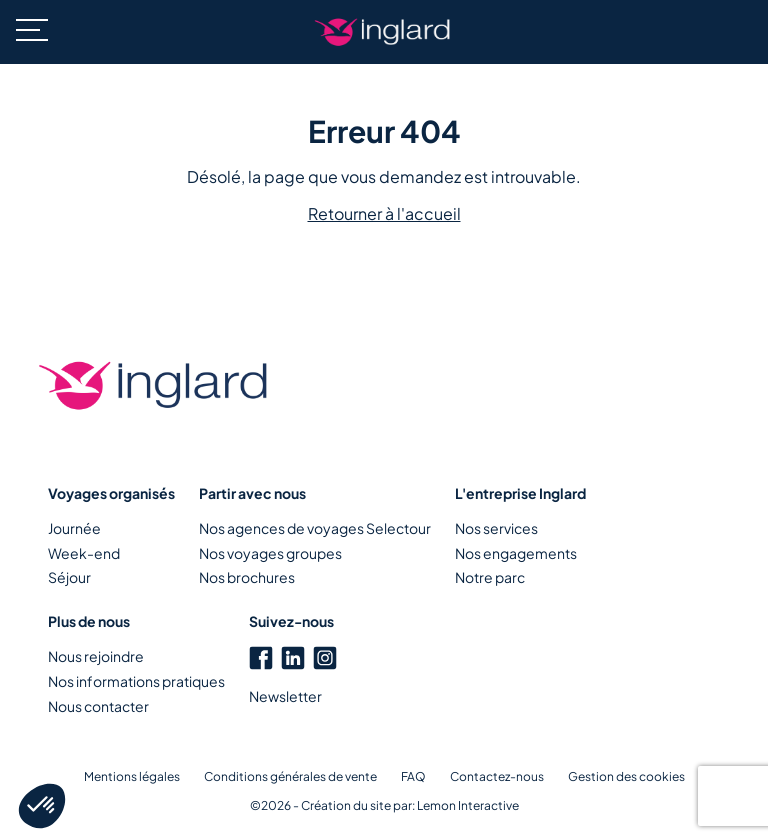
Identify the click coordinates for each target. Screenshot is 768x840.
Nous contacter (98, 706)
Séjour (69, 577)
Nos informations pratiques (136, 681)
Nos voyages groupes (270, 553)
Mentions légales (132, 776)
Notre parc (490, 577)
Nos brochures (247, 577)
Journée (74, 528)
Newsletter (285, 696)
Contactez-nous (497, 776)
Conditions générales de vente (290, 776)
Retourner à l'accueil (384, 213)
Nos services (496, 528)
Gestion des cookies (626, 776)
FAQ (413, 776)
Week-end (84, 553)
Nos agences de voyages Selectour (315, 528)
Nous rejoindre (96, 656)
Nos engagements (516, 553)
